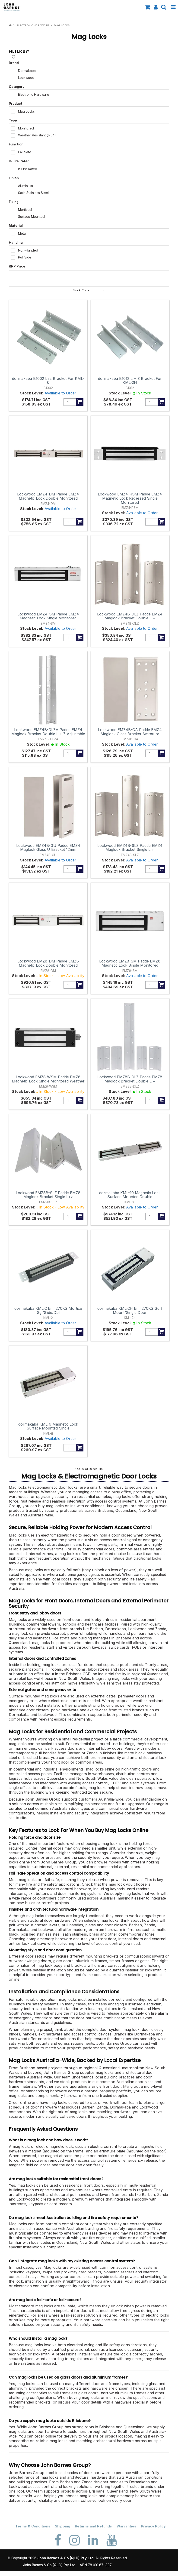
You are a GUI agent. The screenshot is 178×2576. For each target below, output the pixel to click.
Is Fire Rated (19, 161)
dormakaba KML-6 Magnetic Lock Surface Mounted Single (48, 1426)
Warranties (126, 2526)
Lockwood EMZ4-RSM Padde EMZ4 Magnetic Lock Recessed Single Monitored (130, 498)
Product (15, 103)
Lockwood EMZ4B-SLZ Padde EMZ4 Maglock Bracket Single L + (129, 847)
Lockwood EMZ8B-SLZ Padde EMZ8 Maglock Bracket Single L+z (48, 1194)
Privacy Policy (153, 2526)
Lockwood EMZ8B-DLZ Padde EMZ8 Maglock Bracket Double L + (129, 1079)
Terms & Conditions (32, 2526)
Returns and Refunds (93, 2526)
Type (13, 120)
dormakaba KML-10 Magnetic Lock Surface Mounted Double (130, 1194)
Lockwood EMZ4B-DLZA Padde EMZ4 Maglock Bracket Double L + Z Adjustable (48, 731)
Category (16, 87)
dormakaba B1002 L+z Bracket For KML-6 (48, 380)
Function (16, 144)
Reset (13, 57)
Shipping (62, 2526)
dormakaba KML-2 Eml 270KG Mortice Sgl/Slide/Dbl (48, 1310)
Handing (16, 242)
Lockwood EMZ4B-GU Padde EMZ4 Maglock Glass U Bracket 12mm (48, 847)
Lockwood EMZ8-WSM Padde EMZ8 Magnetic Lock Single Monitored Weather (48, 1079)
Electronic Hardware (33, 25)
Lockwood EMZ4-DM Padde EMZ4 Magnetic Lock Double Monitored (48, 496)
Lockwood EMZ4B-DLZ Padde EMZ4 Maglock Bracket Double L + (129, 616)
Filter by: (19, 51)
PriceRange (89, 267)
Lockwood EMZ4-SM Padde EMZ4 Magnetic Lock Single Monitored (48, 616)
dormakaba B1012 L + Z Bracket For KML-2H (130, 380)
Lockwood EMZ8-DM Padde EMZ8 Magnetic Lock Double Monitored (48, 963)
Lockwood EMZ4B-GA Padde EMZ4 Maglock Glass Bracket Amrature (130, 731)
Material (16, 225)
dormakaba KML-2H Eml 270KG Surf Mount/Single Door (129, 1310)
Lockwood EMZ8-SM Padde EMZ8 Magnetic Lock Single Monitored (129, 963)
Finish (14, 178)
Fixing (14, 202)
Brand (14, 63)
